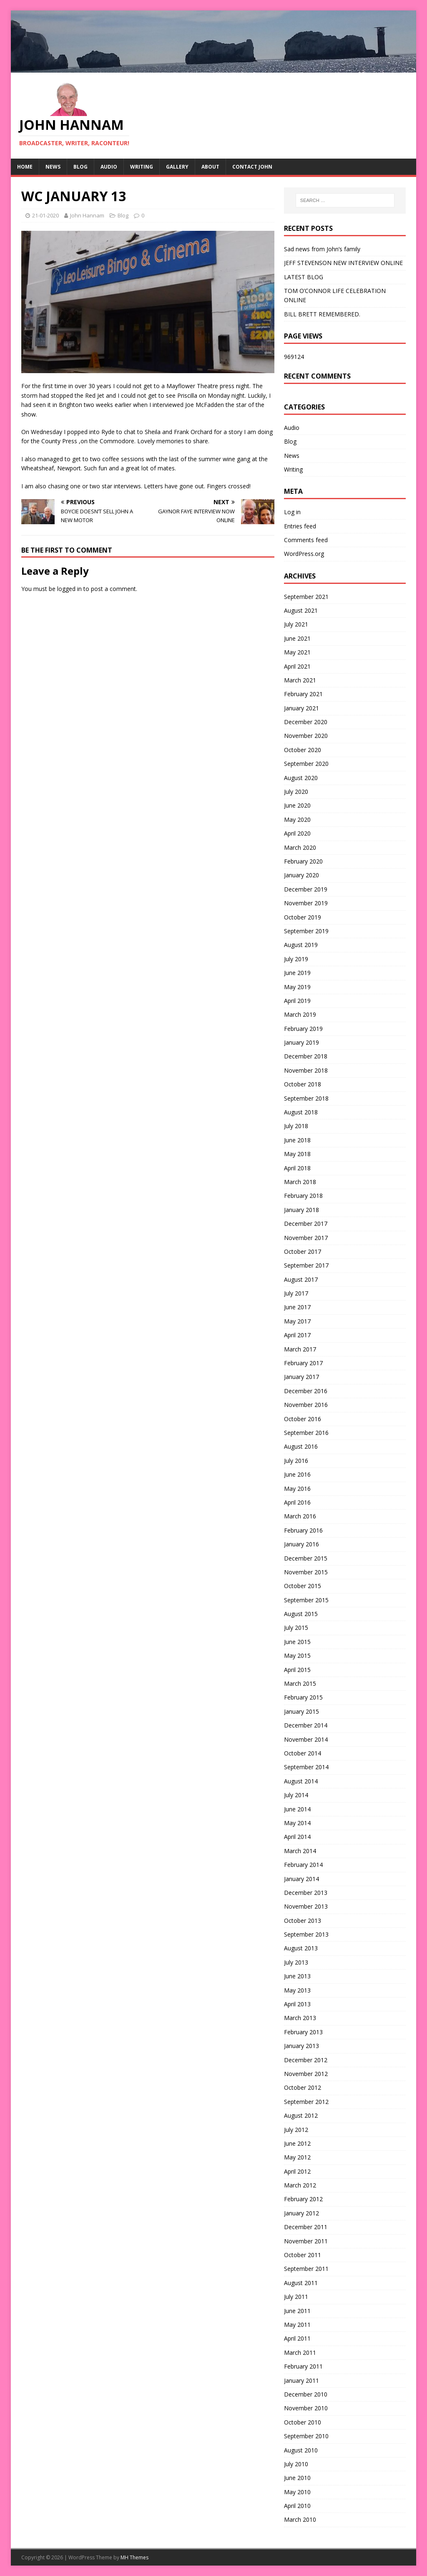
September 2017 (306, 1265)
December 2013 (305, 1893)
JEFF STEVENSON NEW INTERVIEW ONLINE (343, 263)
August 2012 (301, 2115)
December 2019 (305, 889)
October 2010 (302, 2422)
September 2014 (306, 1767)
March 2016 (300, 1516)
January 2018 (301, 1210)
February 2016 (303, 1530)
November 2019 (306, 903)
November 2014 (306, 1739)
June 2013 (297, 1976)
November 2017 (306, 1238)
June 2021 (297, 638)
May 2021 (297, 652)
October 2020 (302, 750)
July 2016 (296, 1461)
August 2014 (301, 1781)
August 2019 (301, 945)
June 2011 (297, 2311)
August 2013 (301, 1948)
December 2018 (305, 1056)
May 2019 (297, 987)
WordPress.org (304, 554)
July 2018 (296, 1126)
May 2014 (297, 1823)
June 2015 (297, 1642)
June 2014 (297, 1809)
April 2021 (297, 666)
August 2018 (301, 1112)
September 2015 (306, 1600)
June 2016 (297, 1474)
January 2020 (301, 875)
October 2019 (302, 917)
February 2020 (303, 861)
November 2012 (306, 2074)
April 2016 (297, 1502)
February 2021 (303, 694)
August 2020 (301, 778)
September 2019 (306, 931)
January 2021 (301, 708)
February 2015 (303, 1697)
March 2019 (300, 1014)
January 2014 (301, 1879)
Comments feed (306, 540)
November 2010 (306, 2408)
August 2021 (301, 610)
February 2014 (303, 1865)
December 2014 (305, 1725)
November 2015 (306, 1572)
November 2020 (306, 736)
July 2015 (296, 1627)
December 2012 (305, 2060)
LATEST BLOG (303, 277)
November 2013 (306, 1906)
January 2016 (301, 1544)
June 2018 (297, 1140)
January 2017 (301, 1377)
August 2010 (301, 2450)
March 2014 (300, 1851)
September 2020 (306, 764)
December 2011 (305, 2227)
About (210, 166)
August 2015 (301, 1614)
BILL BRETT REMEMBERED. (322, 314)
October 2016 (302, 1419)
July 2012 (296, 2130)
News (52, 166)
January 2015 (301, 1711)
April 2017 (297, 1335)
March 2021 (300, 680)
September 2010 (306, 2436)
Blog (80, 166)
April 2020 (297, 833)
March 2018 (300, 1182)
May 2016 (297, 1489)
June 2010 (297, 2478)
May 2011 (297, 2325)
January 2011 (301, 2380)
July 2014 (296, 1795)
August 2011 (301, 2283)
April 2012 (297, 2171)
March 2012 (300, 2185)
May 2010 (297, 2492)
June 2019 (297, 973)
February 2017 (303, 1363)
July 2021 (296, 624)
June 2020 (297, 805)
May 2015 (297, 1655)
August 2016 (301, 1446)
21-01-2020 (45, 215)
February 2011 (303, 2366)
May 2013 (297, 1990)
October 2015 (302, 1586)
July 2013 (296, 1962)
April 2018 (297, 1168)
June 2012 (297, 2143)
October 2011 (302, 2255)
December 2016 (305, 1391)
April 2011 (297, 2338)
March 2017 (300, 1349)
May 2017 (297, 1321)
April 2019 (297, 1001)
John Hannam (87, 215)
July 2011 (296, 2297)
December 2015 (305, 1558)
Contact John (252, 166)
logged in (69, 589)
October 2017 (302, 1251)
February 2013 (303, 2032)
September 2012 (306, 2102)
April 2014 (297, 1837)
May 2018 (297, 1154)
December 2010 (305, 2394)
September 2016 (306, 1433)
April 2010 (297, 2506)
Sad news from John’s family (322, 249)
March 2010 (300, 2519)
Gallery (177, 166)
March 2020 (300, 847)
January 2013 (301, 2046)
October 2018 (302, 1084)
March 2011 (300, 2352)
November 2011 (306, 2241)
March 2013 (300, 2018)
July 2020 (296, 792)
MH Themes (134, 2557)
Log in (292, 512)
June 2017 (297, 1307)
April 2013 (297, 2004)
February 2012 (303, 2199)
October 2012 (302, 2087)
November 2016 (306, 1405)
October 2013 (302, 1920)
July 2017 (296, 1293)
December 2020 (305, 722)
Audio (108, 166)
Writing (141, 166)
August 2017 (301, 1279)
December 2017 (305, 1223)
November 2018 (306, 1070)
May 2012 (297, 2157)
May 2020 (297, 819)
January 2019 (301, 1042)
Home (25, 166)
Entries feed (300, 526)
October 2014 (302, 1753)
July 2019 (296, 959)
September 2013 (306, 1934)
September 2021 (306, 597)
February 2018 (303, 1196)
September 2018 (306, 1098)
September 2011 (306, 2269)
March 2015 (300, 1683)
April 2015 (297, 1670)
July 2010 (296, 2464)
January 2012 (301, 2213)
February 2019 (303, 1029)
